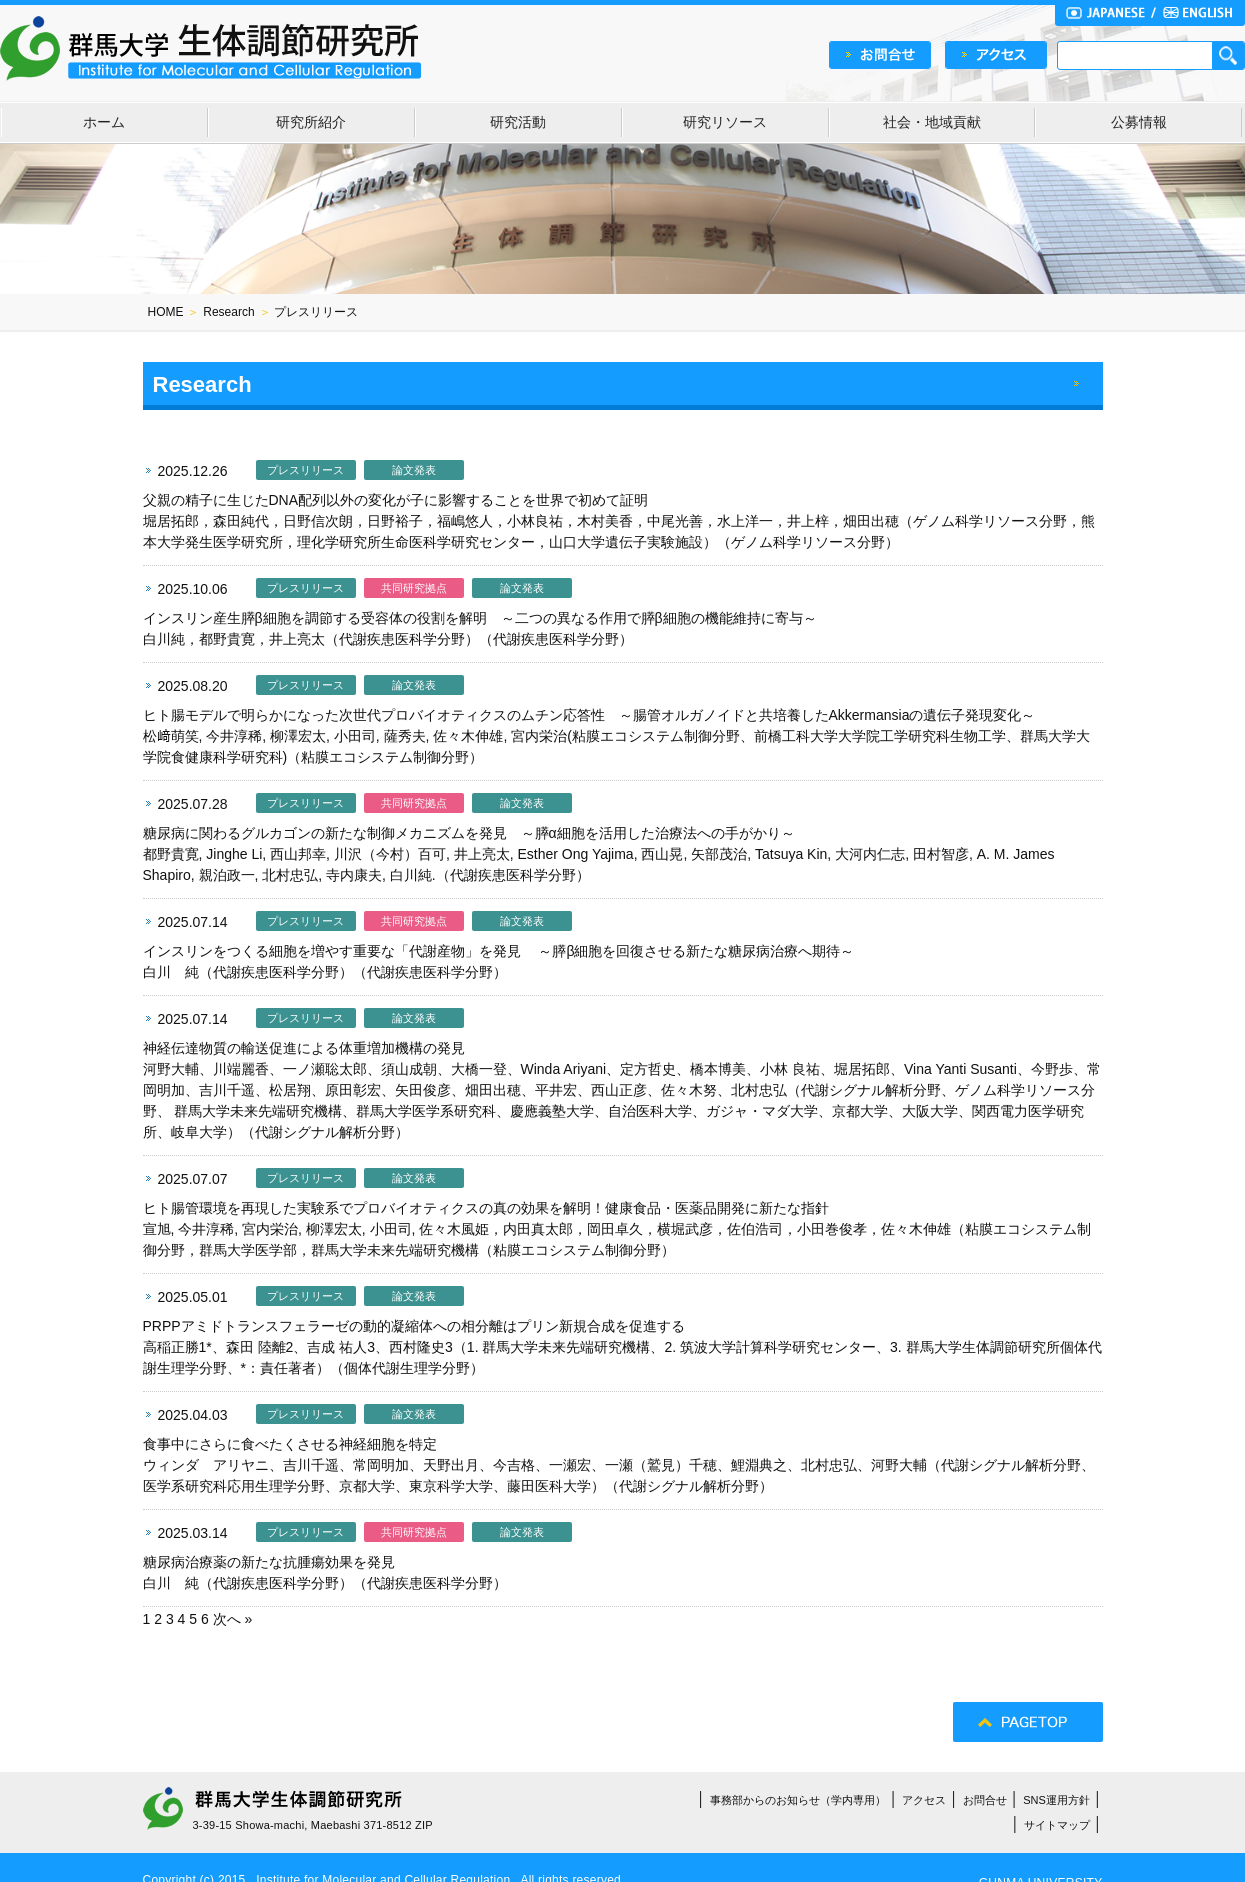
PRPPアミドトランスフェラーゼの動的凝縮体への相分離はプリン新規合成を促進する (414, 1326)
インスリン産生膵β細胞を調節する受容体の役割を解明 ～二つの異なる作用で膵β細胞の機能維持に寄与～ (480, 618)
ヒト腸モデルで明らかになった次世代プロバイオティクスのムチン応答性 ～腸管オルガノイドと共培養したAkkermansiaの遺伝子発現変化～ (589, 715)
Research (228, 312)
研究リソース (725, 122)
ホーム (104, 122)
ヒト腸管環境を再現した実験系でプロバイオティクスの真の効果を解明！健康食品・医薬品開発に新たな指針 (486, 1208)
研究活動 (518, 122)
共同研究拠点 (414, 588)
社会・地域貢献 (932, 122)
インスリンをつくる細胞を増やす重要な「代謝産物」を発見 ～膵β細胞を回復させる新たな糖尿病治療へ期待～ (499, 951)
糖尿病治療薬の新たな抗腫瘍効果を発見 (269, 1562)
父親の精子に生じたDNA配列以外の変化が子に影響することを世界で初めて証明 (396, 500)
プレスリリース (305, 470)
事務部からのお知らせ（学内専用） (798, 1800)
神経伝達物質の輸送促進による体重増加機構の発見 (304, 1048)
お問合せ (985, 1800)
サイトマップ (1057, 1825)
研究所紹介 (311, 122)
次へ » (233, 1619)
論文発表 (414, 470)
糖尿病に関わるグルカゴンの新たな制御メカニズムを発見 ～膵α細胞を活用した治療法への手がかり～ (469, 833)
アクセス (924, 1800)
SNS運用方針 (1056, 1800)
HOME (166, 312)
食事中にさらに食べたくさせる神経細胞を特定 (290, 1444)
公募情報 (1139, 122)
